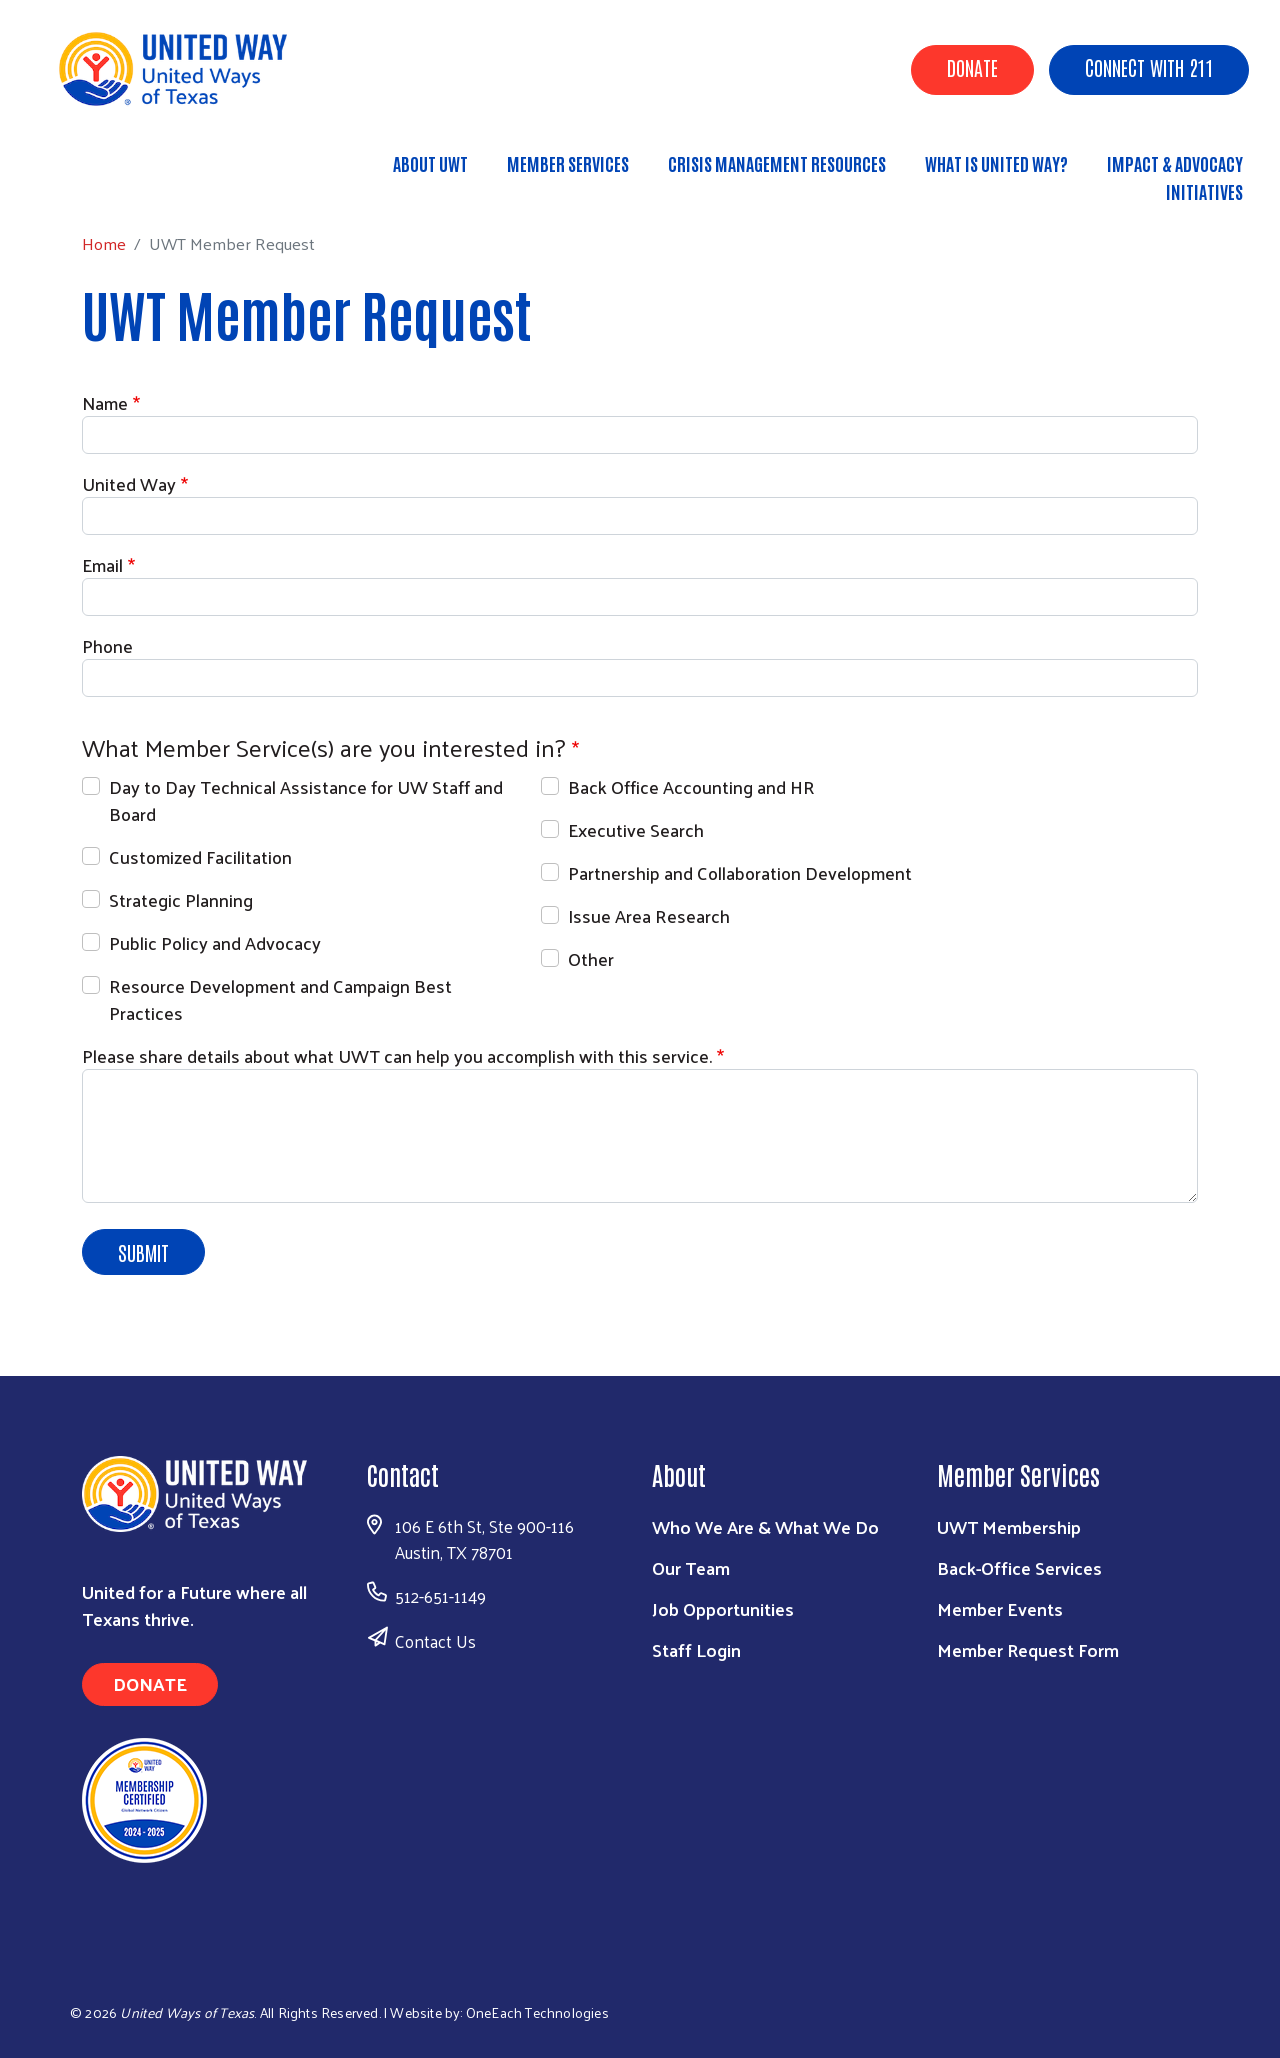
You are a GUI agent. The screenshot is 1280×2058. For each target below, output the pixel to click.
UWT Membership (1009, 1526)
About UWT (430, 163)
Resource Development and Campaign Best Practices (280, 999)
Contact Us (435, 1641)
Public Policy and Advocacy (215, 942)
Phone (107, 645)
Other (591, 958)
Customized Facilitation (200, 856)
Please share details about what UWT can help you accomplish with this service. (397, 1055)
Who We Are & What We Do (765, 1526)
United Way (129, 483)
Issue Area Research (649, 915)
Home (117, 182)
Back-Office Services (1019, 1567)
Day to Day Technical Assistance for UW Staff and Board (306, 800)
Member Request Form (1028, 1649)
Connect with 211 (1149, 67)
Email (102, 564)
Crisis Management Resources (777, 163)
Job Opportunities (723, 1608)
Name (105, 402)
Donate (972, 67)
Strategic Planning (181, 899)
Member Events (1000, 1608)
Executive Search (636, 829)
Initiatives (1204, 191)
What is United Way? (996, 163)
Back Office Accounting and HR (691, 786)
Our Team (691, 1567)
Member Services (568, 163)
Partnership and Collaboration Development (740, 872)
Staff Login (696, 1649)
